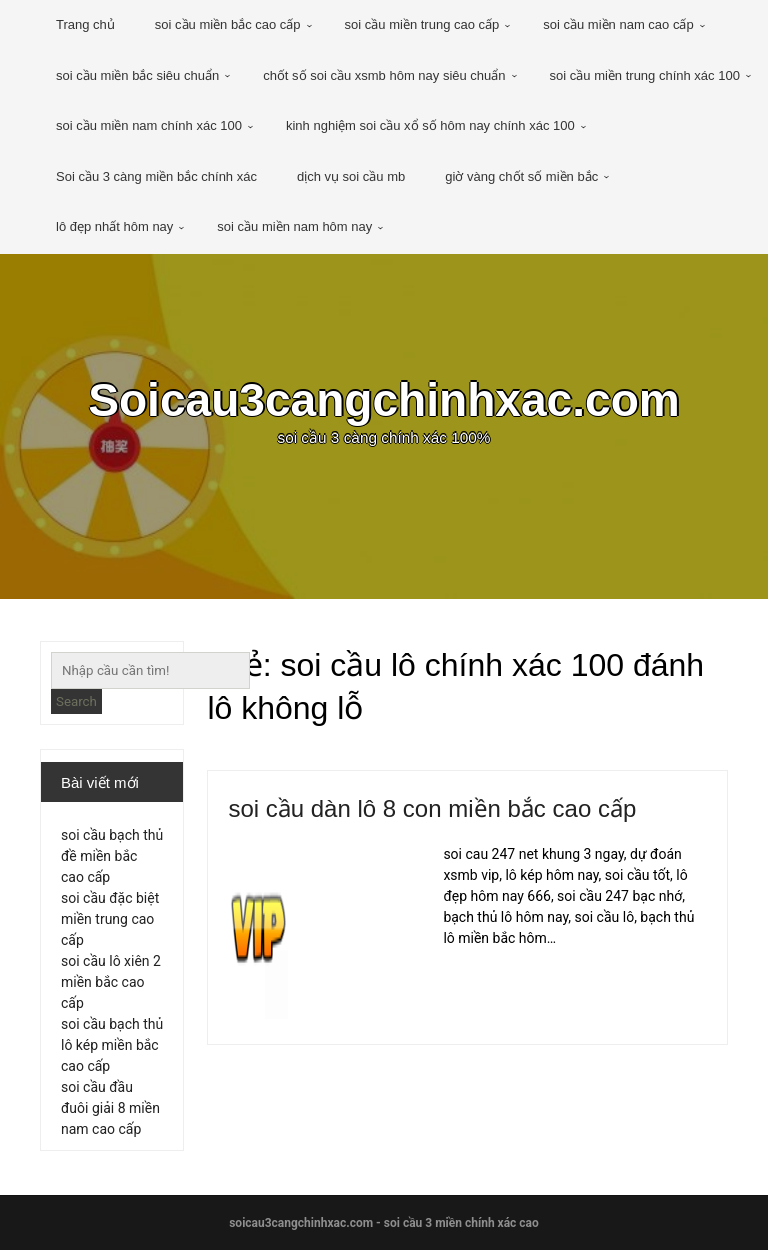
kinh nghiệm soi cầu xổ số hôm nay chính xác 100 (430, 125)
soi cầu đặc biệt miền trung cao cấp (110, 919)
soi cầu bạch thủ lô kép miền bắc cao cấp (112, 1045)
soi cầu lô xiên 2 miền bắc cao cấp (111, 982)
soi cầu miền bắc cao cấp (228, 24)
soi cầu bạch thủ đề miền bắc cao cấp (112, 856)
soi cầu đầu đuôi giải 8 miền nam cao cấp (110, 1108)
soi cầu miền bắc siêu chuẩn (137, 75)
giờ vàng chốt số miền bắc (521, 176)
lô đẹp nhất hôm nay (114, 226)
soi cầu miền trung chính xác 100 (645, 75)
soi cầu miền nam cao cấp (618, 24)
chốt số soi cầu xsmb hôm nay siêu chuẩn (384, 75)
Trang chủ (85, 24)
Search (76, 701)
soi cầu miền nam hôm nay (294, 226)
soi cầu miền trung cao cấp (422, 24)
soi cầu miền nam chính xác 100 (149, 125)
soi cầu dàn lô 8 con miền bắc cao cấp (432, 808)
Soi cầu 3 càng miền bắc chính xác (156, 176)
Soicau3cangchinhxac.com (384, 400)
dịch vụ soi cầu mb (351, 176)
